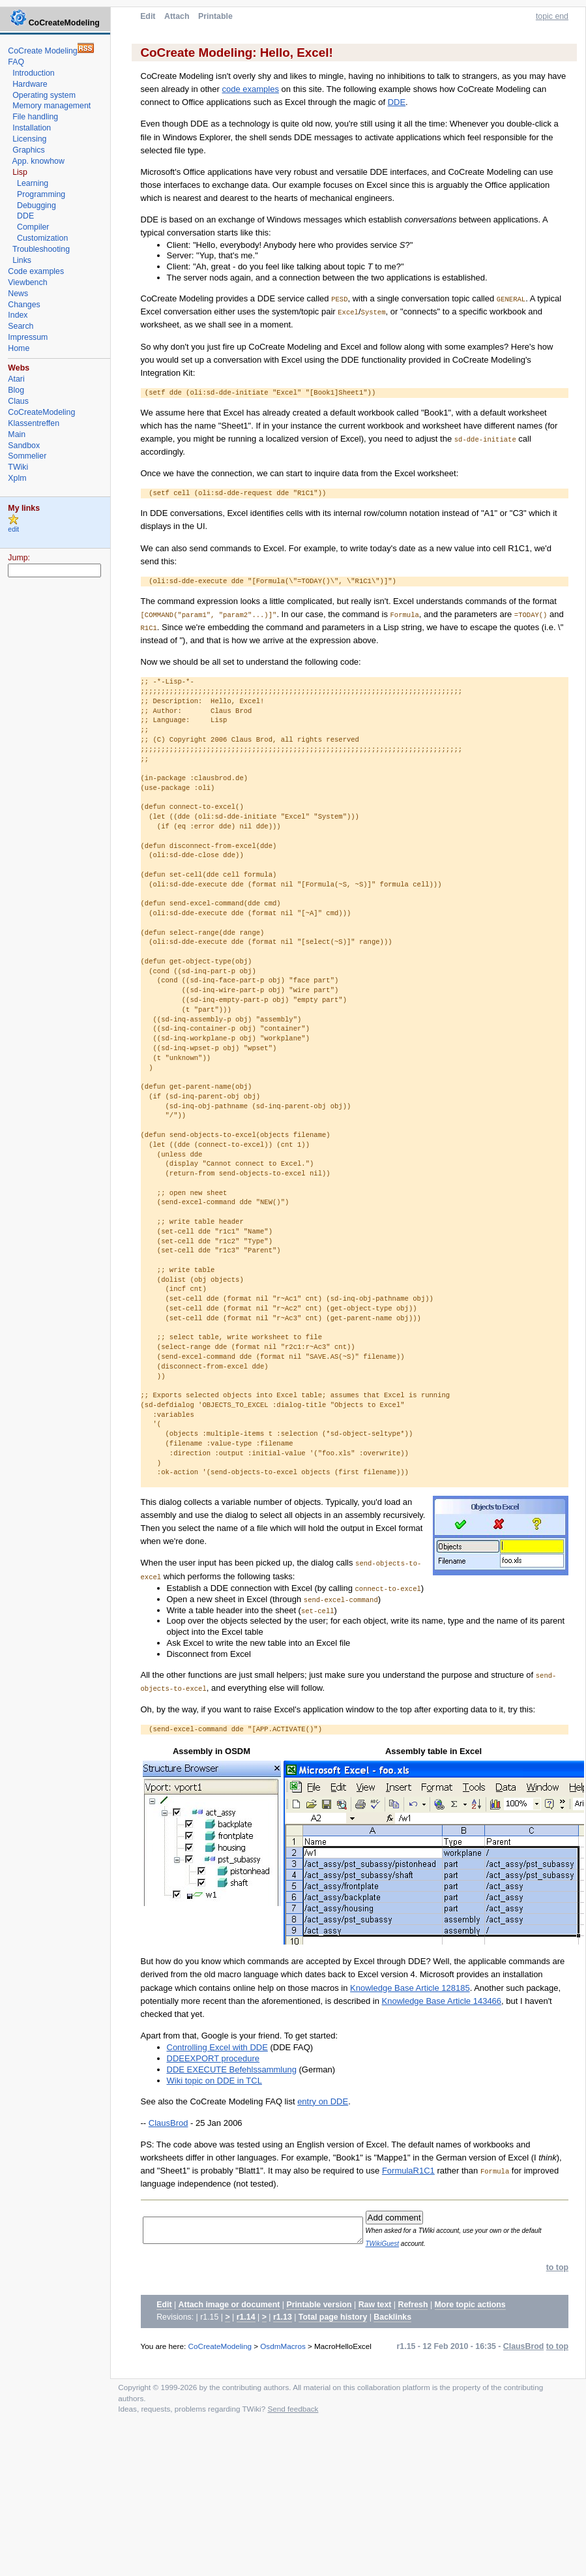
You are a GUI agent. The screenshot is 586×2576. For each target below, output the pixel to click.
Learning (32, 183)
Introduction (33, 73)
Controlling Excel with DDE (217, 2047)
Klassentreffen (33, 423)
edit (13, 529)
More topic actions (470, 2304)
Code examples (36, 271)
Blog (16, 390)
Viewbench (27, 282)
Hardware (30, 84)
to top (557, 2267)
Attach (176, 16)
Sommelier (27, 456)
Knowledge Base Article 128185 (410, 1988)
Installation (31, 127)
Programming (41, 194)
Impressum (28, 337)
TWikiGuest (404, 2243)
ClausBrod (168, 2123)
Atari (16, 379)
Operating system (44, 95)
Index (17, 315)
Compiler (33, 227)
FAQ (16, 62)
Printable (215, 16)
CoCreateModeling (220, 2346)
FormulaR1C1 (408, 2170)
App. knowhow (38, 161)
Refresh (413, 2304)
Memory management (51, 105)
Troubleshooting (41, 249)
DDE (396, 102)
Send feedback (292, 2408)
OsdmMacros (283, 2346)
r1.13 (282, 2317)
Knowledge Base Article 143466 (442, 2001)
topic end (552, 16)
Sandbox (24, 445)
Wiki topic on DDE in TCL (214, 2080)
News (18, 293)
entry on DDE (322, 2101)
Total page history (333, 2317)
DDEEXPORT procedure (213, 2058)
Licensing (29, 139)
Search (20, 326)
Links (21, 260)
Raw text (375, 2304)
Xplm (17, 478)
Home (18, 348)
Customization (42, 238)
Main (16, 434)
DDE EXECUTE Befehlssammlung (232, 2069)
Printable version (318, 2304)
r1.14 (246, 2317)
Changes (24, 304)
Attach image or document (229, 2304)
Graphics (28, 150)
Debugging (36, 205)
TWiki (18, 467)
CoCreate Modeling (42, 50)
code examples (250, 89)
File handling (35, 116)
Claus (18, 401)
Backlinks (392, 2317)
